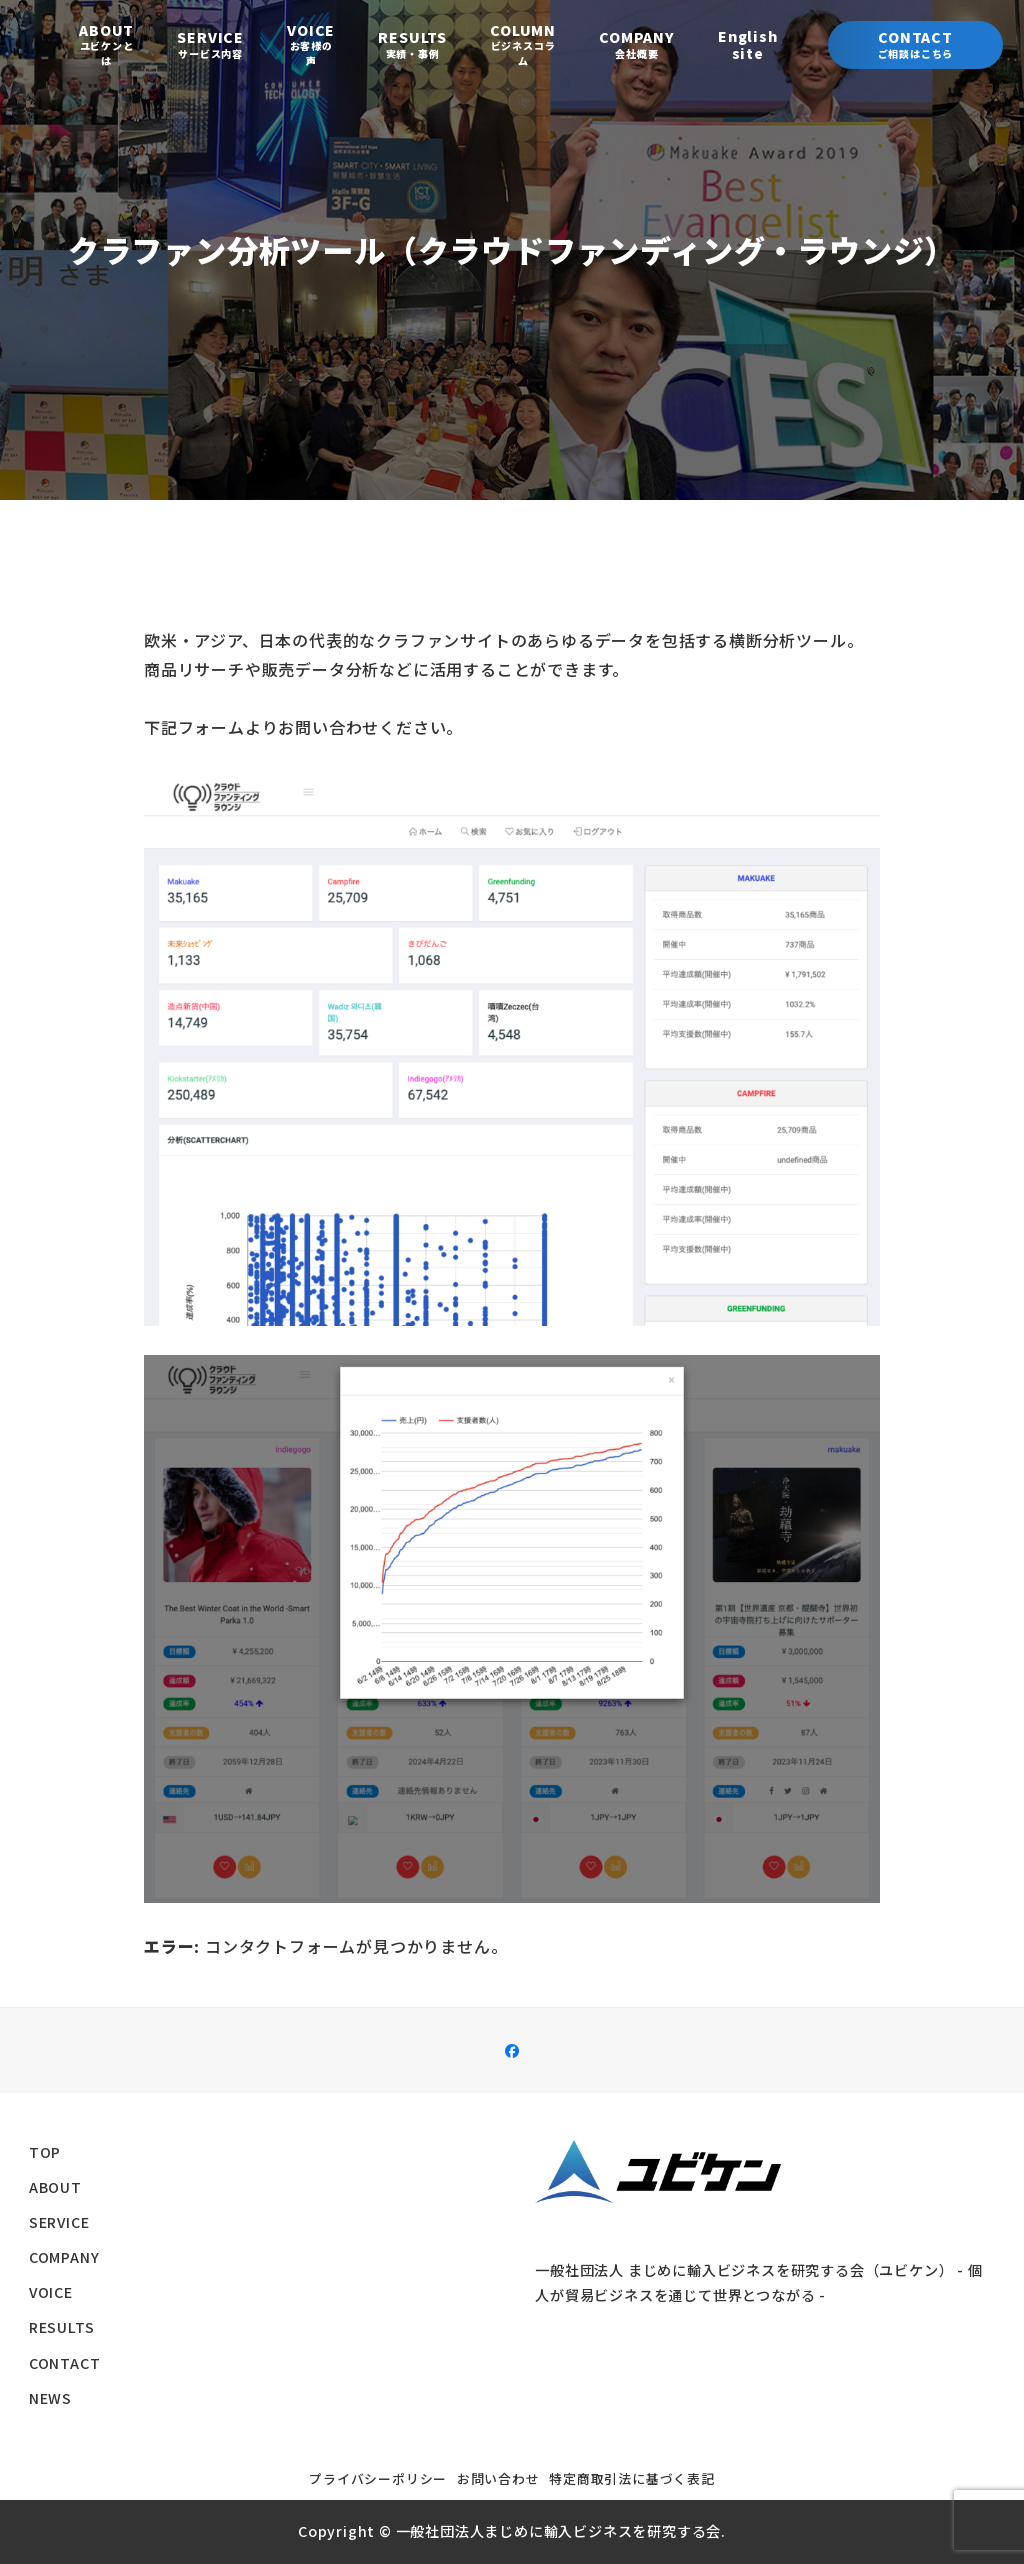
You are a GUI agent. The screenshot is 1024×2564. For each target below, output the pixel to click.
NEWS (50, 2398)
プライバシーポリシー (378, 2478)
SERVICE (59, 2222)
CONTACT (65, 2363)
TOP (45, 2152)
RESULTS (62, 2327)
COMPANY (64, 2257)
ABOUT (55, 2187)
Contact (915, 44)
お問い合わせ (498, 2478)
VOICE (51, 2292)
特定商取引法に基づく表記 (632, 2478)
